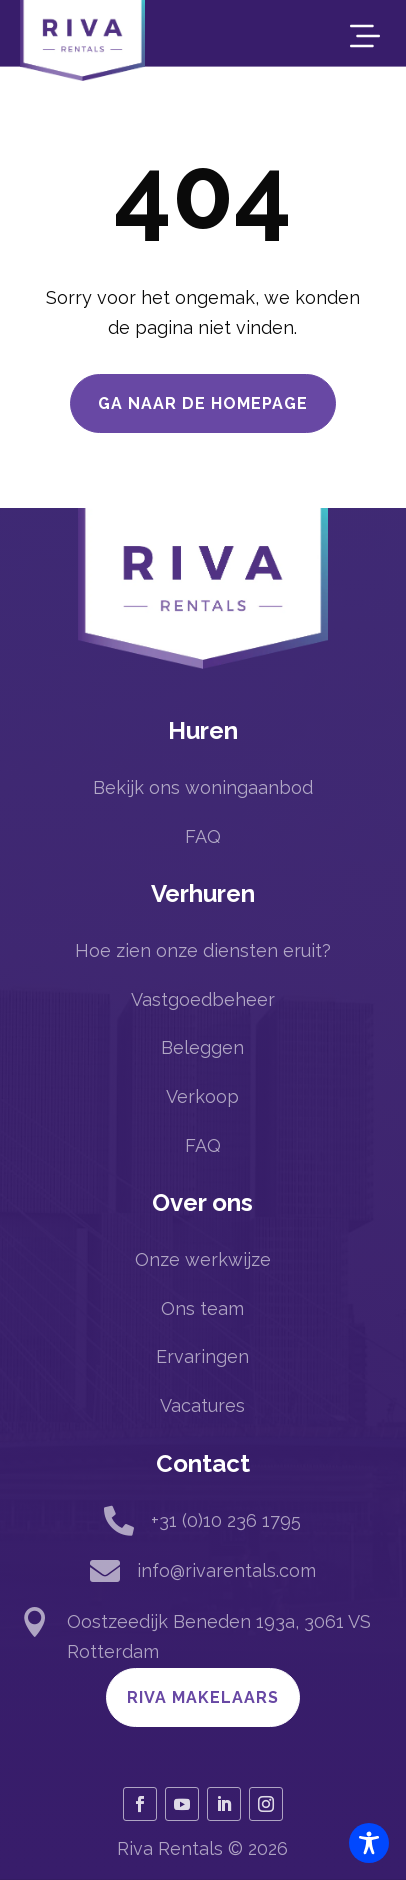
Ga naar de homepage (203, 403)
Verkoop (202, 1096)
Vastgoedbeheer (203, 999)
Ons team (202, 1308)
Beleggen (202, 1047)
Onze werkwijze (203, 1259)
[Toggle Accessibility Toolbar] (369, 1843)
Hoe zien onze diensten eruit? (203, 950)
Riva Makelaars (203, 1697)
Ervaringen (202, 1356)
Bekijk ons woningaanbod (203, 787)
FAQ (203, 836)
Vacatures (202, 1405)
